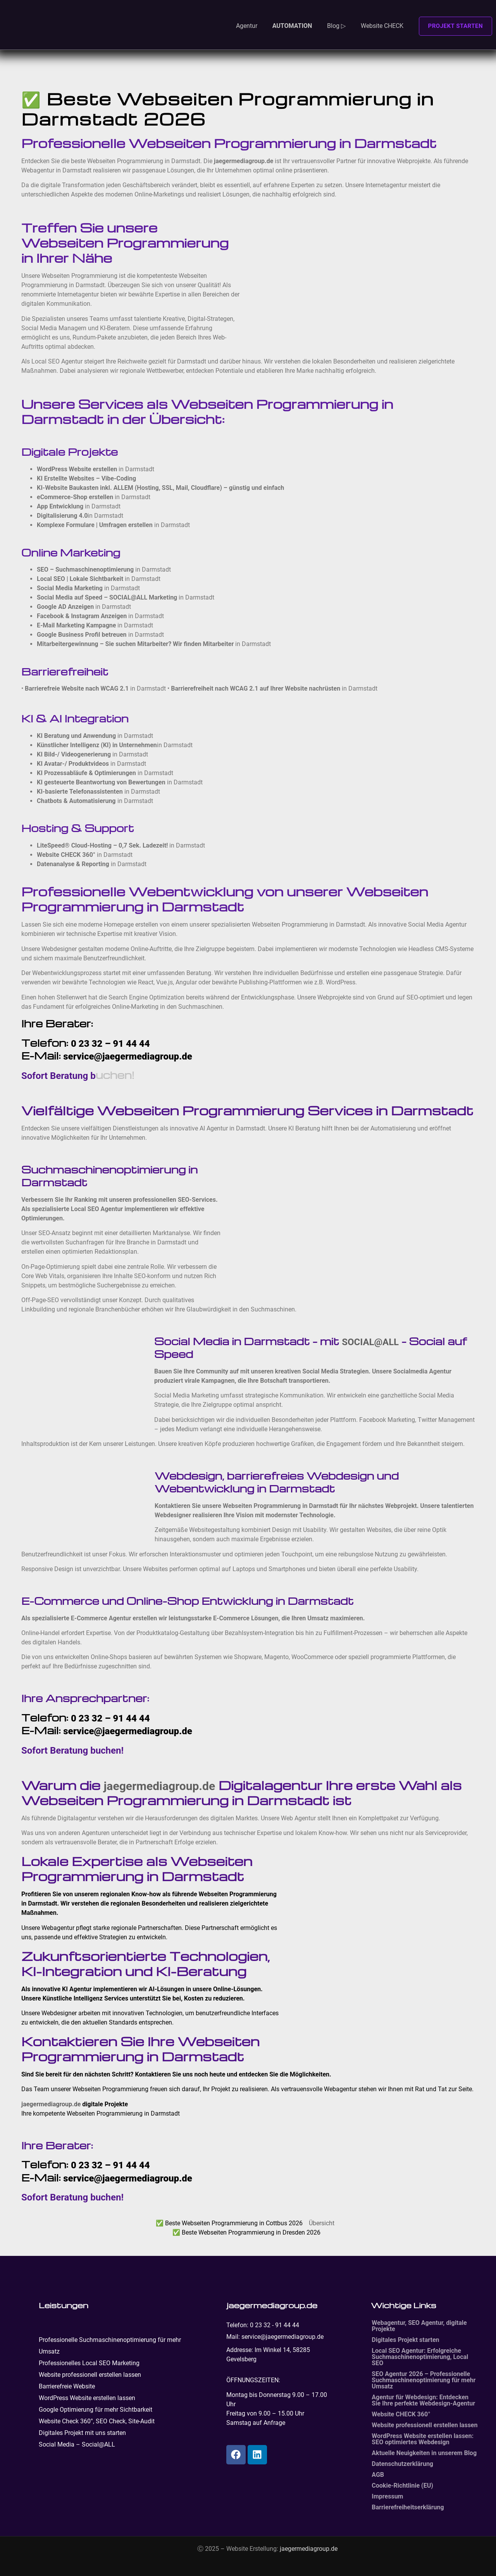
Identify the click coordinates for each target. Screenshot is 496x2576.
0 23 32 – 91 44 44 (110, 1043)
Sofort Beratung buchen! (72, 1750)
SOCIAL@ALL (370, 1342)
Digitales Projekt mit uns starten (82, 2432)
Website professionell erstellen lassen (90, 2374)
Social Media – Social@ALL (77, 2444)
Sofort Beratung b (58, 1075)
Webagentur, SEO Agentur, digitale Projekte (419, 2326)
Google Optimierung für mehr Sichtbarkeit (95, 2409)
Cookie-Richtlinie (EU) (402, 2485)
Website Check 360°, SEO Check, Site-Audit (97, 2421)
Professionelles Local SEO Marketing (89, 2363)
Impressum (387, 2496)
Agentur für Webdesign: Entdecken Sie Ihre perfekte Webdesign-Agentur (423, 2400)
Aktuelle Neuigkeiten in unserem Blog (424, 2453)
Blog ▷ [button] (336, 25)
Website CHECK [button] (382, 25)
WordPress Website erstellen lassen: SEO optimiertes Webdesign (423, 2439)
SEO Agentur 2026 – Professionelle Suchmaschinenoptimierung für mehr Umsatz (423, 2380)
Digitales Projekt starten (405, 2339)
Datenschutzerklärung (402, 2463)
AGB (378, 2474)
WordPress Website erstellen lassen (87, 2398)
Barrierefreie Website (67, 2386)
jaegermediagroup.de (159, 1786)
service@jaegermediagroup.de (127, 1056)
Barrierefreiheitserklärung (408, 2507)
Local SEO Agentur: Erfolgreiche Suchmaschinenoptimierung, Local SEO (420, 2357)
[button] (299, 20)
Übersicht (321, 2223)
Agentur (246, 25)
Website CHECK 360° (401, 2414)
